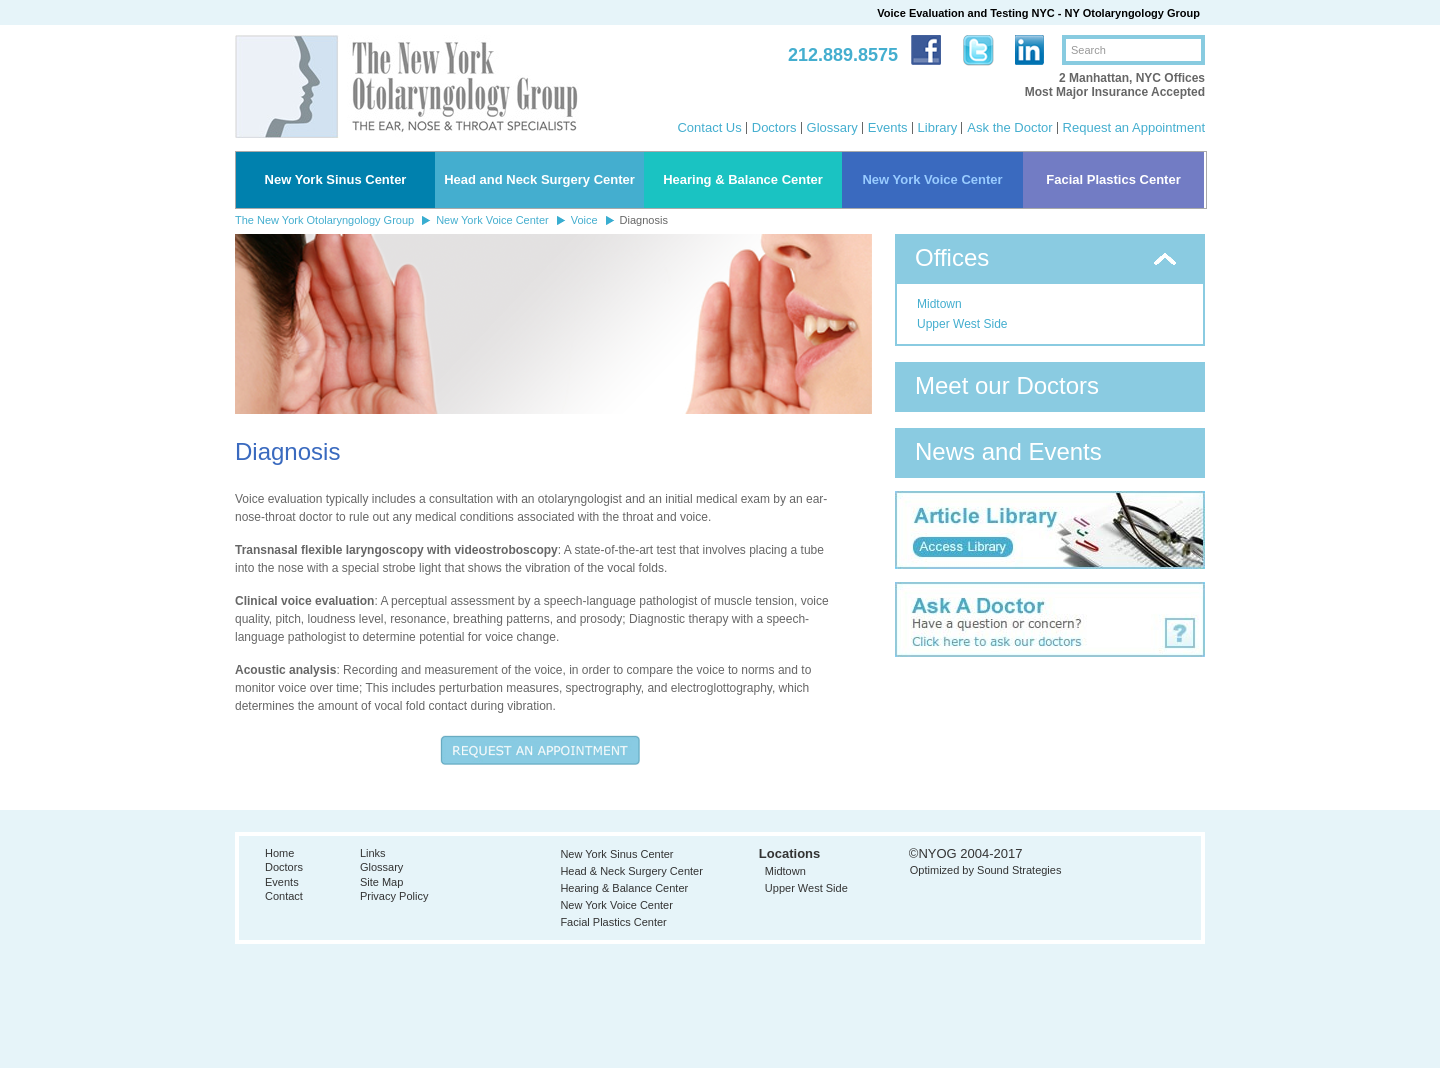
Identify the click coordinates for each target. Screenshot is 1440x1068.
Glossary (832, 127)
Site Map (381, 882)
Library (938, 127)
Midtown (939, 304)
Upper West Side (962, 324)
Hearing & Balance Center (743, 179)
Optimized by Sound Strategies (986, 870)
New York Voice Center (932, 179)
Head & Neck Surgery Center (631, 871)
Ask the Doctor (1009, 127)
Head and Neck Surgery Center (539, 179)
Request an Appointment (1134, 127)
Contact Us (709, 127)
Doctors (774, 127)
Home (279, 853)
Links (373, 853)
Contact (284, 896)
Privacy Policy (394, 896)
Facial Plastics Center (1113, 179)
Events (888, 127)
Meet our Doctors (1007, 385)
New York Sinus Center (336, 179)
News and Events (1008, 451)
